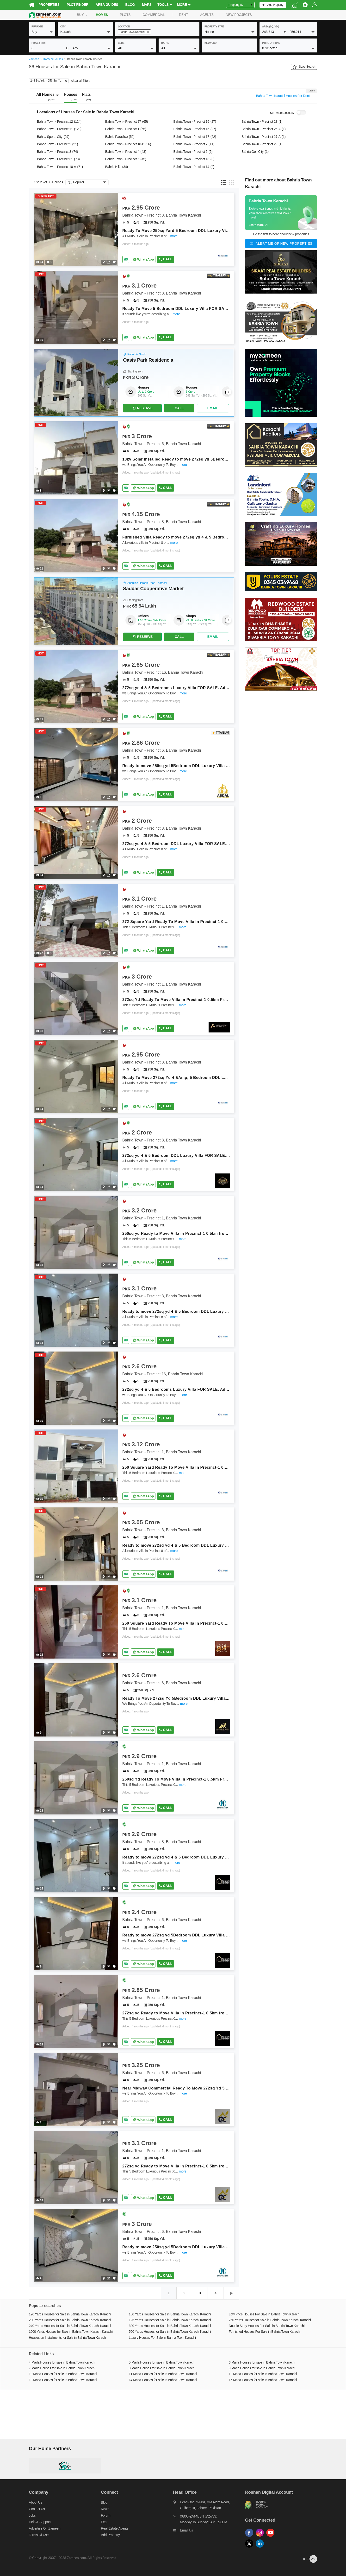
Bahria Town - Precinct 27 (126, 121)
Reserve (142, 408)
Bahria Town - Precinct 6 (125, 159)
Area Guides (107, 4)
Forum (105, 2515)
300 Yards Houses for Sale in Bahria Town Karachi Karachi (170, 2326)
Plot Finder (77, 4)
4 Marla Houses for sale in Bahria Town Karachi (62, 2362)
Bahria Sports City (53, 137)
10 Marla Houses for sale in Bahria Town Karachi (63, 2374)
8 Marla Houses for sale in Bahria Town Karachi (162, 2368)
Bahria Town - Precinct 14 (193, 167)
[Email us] (209, 2531)
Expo (104, 2522)
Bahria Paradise (120, 137)
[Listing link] (134, 229)
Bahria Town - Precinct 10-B (128, 144)
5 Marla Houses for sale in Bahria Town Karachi (162, 2362)
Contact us (37, 2509)
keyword (210, 43)
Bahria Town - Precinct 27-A (263, 137)
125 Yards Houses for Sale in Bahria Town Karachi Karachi (170, 2320)
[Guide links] (281, 212)
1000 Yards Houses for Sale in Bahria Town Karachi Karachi (71, 2331)
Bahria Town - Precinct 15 (194, 129)
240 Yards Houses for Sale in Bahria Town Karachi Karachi (70, 2326)
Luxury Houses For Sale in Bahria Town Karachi (162, 2337)
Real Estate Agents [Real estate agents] (114, 2528)
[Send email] (125, 259)
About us (35, 2502)
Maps (146, 4)
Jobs (32, 2515)
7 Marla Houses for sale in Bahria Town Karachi (62, 2368)
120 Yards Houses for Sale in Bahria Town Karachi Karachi (70, 2314)
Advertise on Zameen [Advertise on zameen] (44, 2528)
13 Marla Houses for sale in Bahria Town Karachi (63, 2380)
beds (121, 43)
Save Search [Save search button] (304, 67)
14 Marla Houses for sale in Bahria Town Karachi (163, 2380)
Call (165, 259)
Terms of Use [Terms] (39, 2535)
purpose (37, 26)
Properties (49, 4)
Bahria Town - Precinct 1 (125, 129)
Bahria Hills (116, 167)
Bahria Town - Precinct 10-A (60, 167)
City (63, 26)
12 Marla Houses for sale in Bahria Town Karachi (263, 2374)
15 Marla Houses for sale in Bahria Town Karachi (263, 2380)
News (105, 2509)
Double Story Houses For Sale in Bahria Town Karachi (266, 2326)
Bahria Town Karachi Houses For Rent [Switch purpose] (283, 96)
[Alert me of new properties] (281, 243)
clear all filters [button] (80, 81)
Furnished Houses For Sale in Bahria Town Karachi (264, 2331)
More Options (271, 43)
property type (214, 26)
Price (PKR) (38, 43)
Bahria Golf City (255, 152)
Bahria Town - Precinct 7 (193, 144)
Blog (130, 4)
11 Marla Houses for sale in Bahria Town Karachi (163, 2374)
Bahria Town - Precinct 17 (194, 137)
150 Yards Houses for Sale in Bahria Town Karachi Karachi (170, 2314)
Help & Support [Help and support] (40, 2522)
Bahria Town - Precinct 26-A (263, 129)
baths (165, 43)
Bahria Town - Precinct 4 (125, 152)
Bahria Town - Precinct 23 (261, 121)
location (124, 26)
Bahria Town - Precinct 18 (193, 159)
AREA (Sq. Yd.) (270, 26)
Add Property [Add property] (110, 2535)
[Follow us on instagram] (261, 2537)
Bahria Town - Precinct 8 (57, 152)
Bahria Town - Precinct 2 (57, 144)
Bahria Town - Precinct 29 (261, 144)
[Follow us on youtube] (271, 2537)
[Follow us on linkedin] (261, 2548)
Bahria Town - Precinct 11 (59, 129)
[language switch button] (294, 5)
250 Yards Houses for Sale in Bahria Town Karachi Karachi (270, 2320)
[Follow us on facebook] (250, 2537)
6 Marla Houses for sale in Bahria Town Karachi (262, 2362)
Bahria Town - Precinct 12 (59, 121)
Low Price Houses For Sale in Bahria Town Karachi (264, 2314)
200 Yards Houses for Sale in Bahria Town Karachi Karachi (70, 2320)
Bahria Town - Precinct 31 (58, 159)
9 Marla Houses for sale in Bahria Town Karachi (262, 2368)
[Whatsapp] (143, 259)
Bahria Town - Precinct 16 (194, 121)
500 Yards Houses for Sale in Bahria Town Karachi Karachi (170, 2331)
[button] (42, 31)
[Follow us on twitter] (250, 2548)
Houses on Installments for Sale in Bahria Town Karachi (67, 2337)
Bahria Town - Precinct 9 (193, 152)
